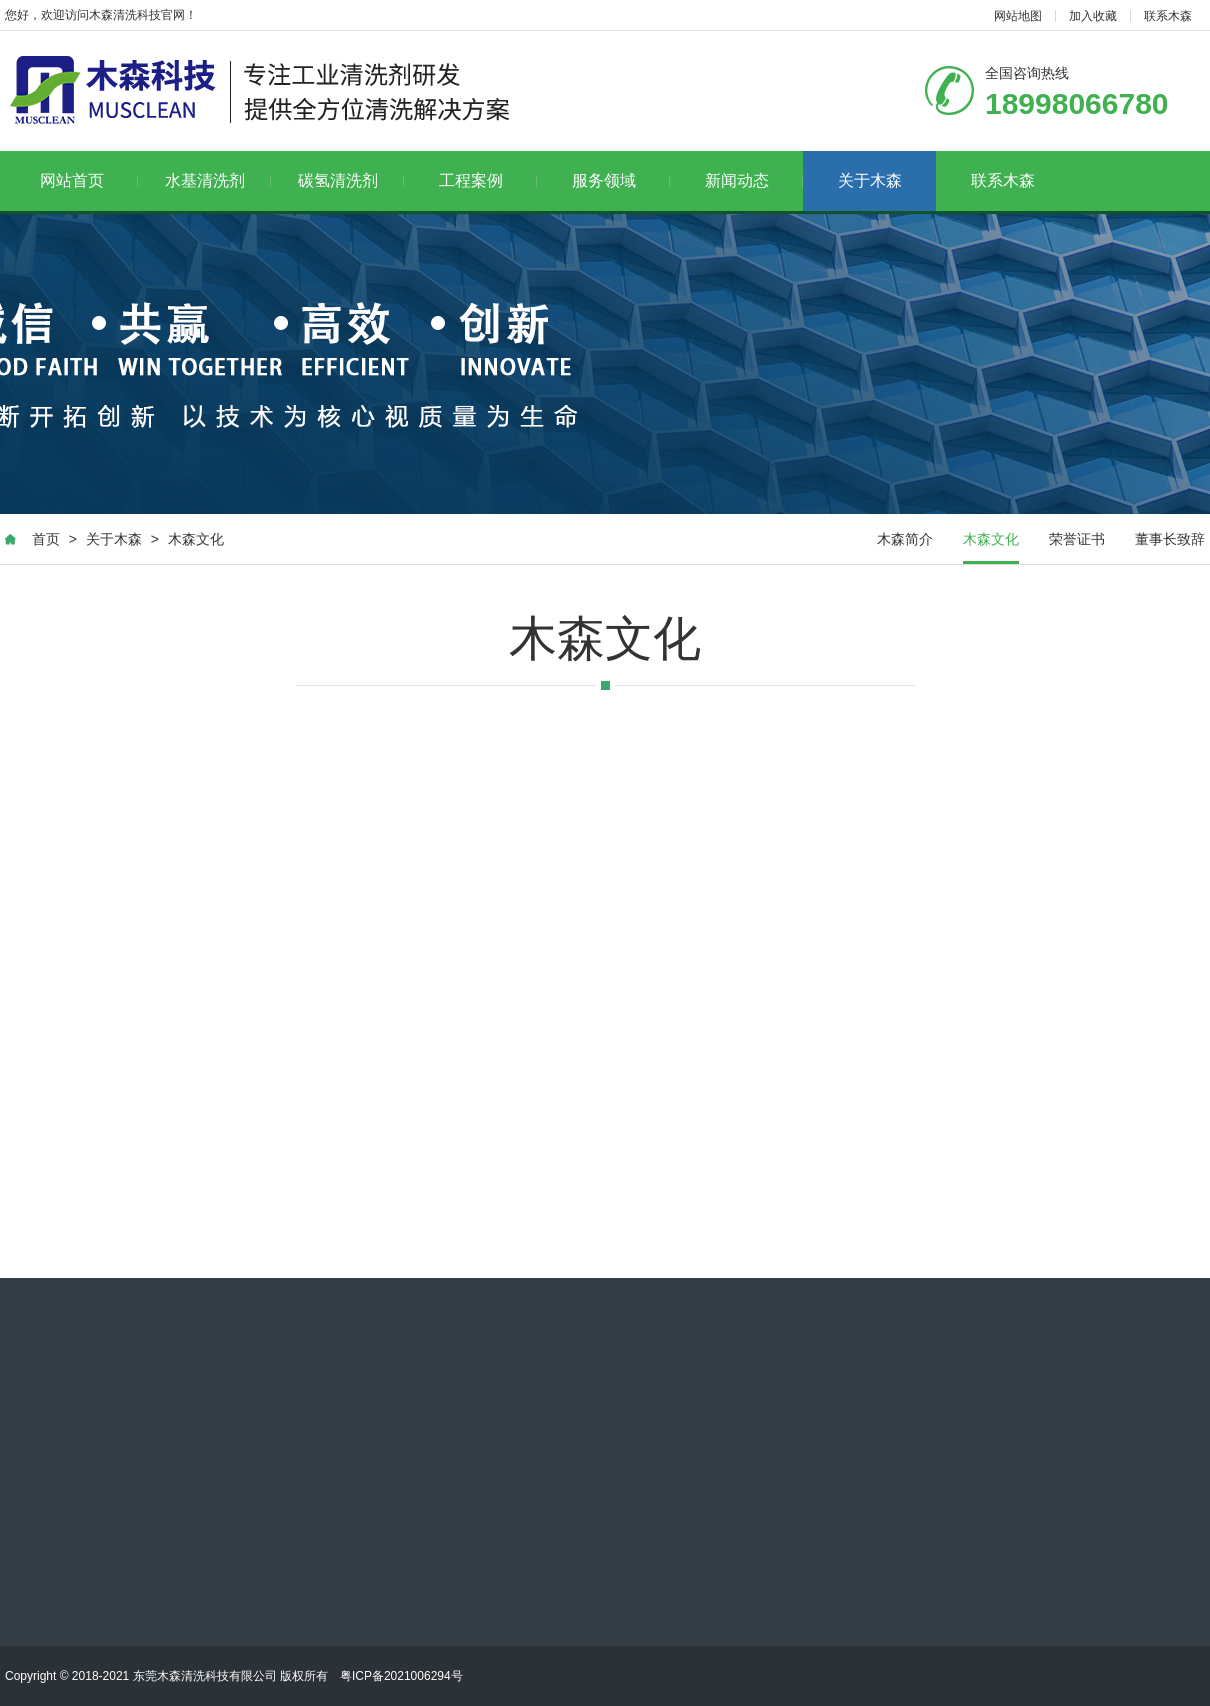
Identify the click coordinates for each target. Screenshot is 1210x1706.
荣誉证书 (1077, 539)
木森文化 (196, 539)
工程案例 (488, 180)
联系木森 (1168, 16)
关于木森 (870, 180)
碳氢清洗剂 (351, 180)
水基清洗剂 (218, 180)
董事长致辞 (1170, 539)
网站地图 (1018, 16)
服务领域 (621, 180)
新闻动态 (754, 180)
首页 (46, 539)
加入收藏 (1093, 16)
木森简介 (905, 539)
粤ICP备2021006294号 (401, 1676)
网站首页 (89, 180)
